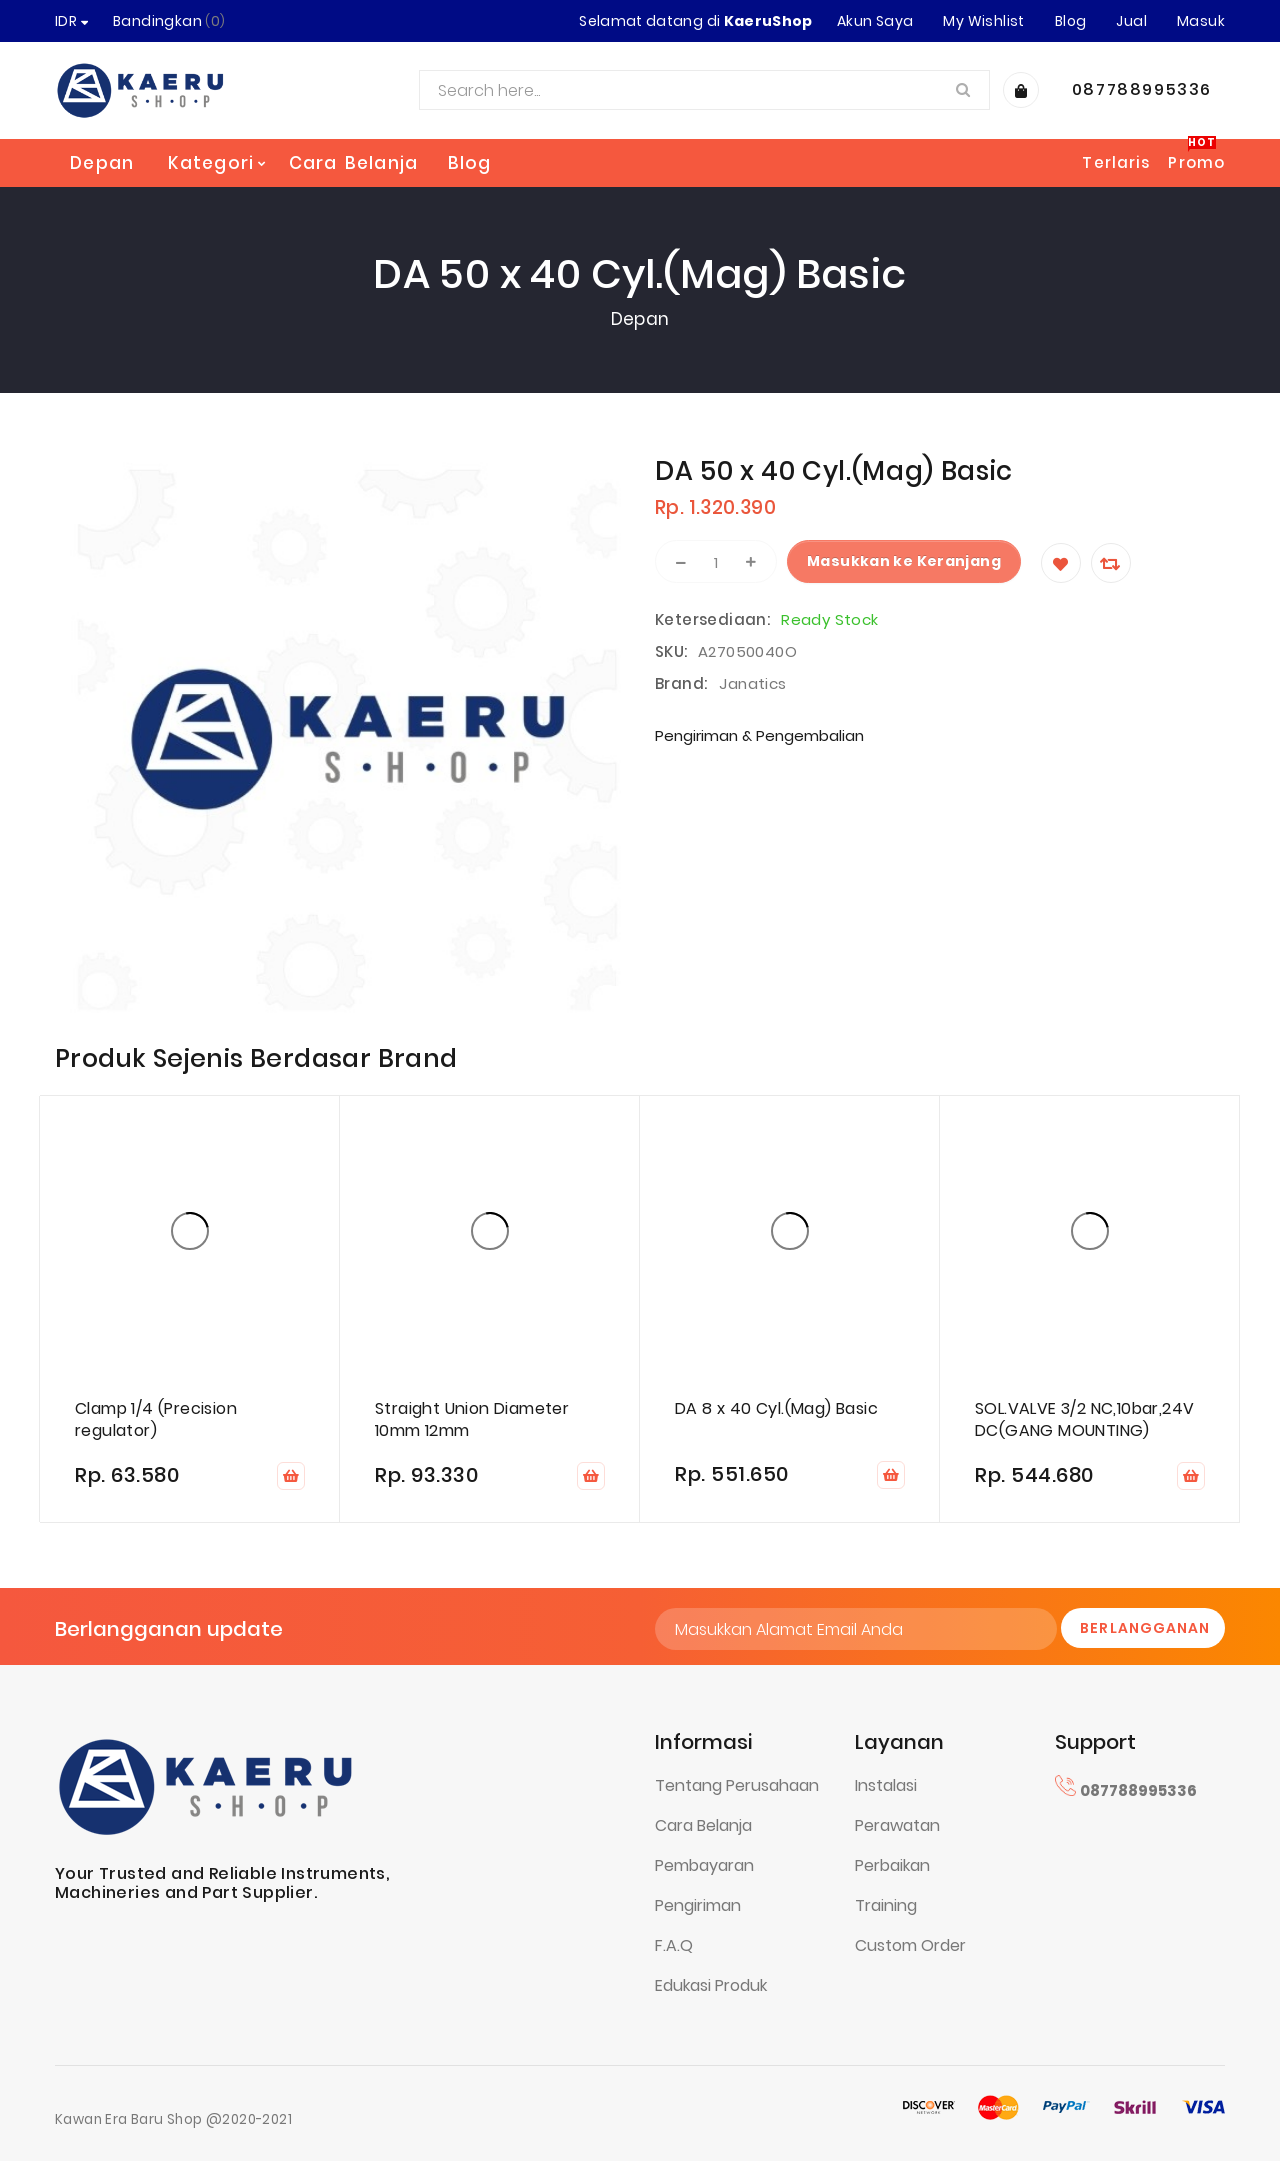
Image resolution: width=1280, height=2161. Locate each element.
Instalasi (886, 1785)
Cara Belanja (703, 1825)
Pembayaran (704, 1865)
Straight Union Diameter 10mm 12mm (472, 1420)
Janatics (752, 683)
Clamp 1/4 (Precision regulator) (156, 1420)
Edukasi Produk (711, 1985)
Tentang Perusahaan (737, 1785)
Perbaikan (892, 1865)
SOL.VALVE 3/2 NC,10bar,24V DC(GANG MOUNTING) (1084, 1420)
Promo (1196, 162)
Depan (102, 163)
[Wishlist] (1061, 563)
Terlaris (1116, 162)
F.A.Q (674, 1945)
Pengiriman (698, 1905)
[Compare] (1111, 563)
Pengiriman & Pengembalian (759, 735)
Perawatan (897, 1825)
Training (886, 1905)
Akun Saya (875, 21)
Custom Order (910, 1945)
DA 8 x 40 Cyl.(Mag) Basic (776, 1409)
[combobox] (705, 90)
